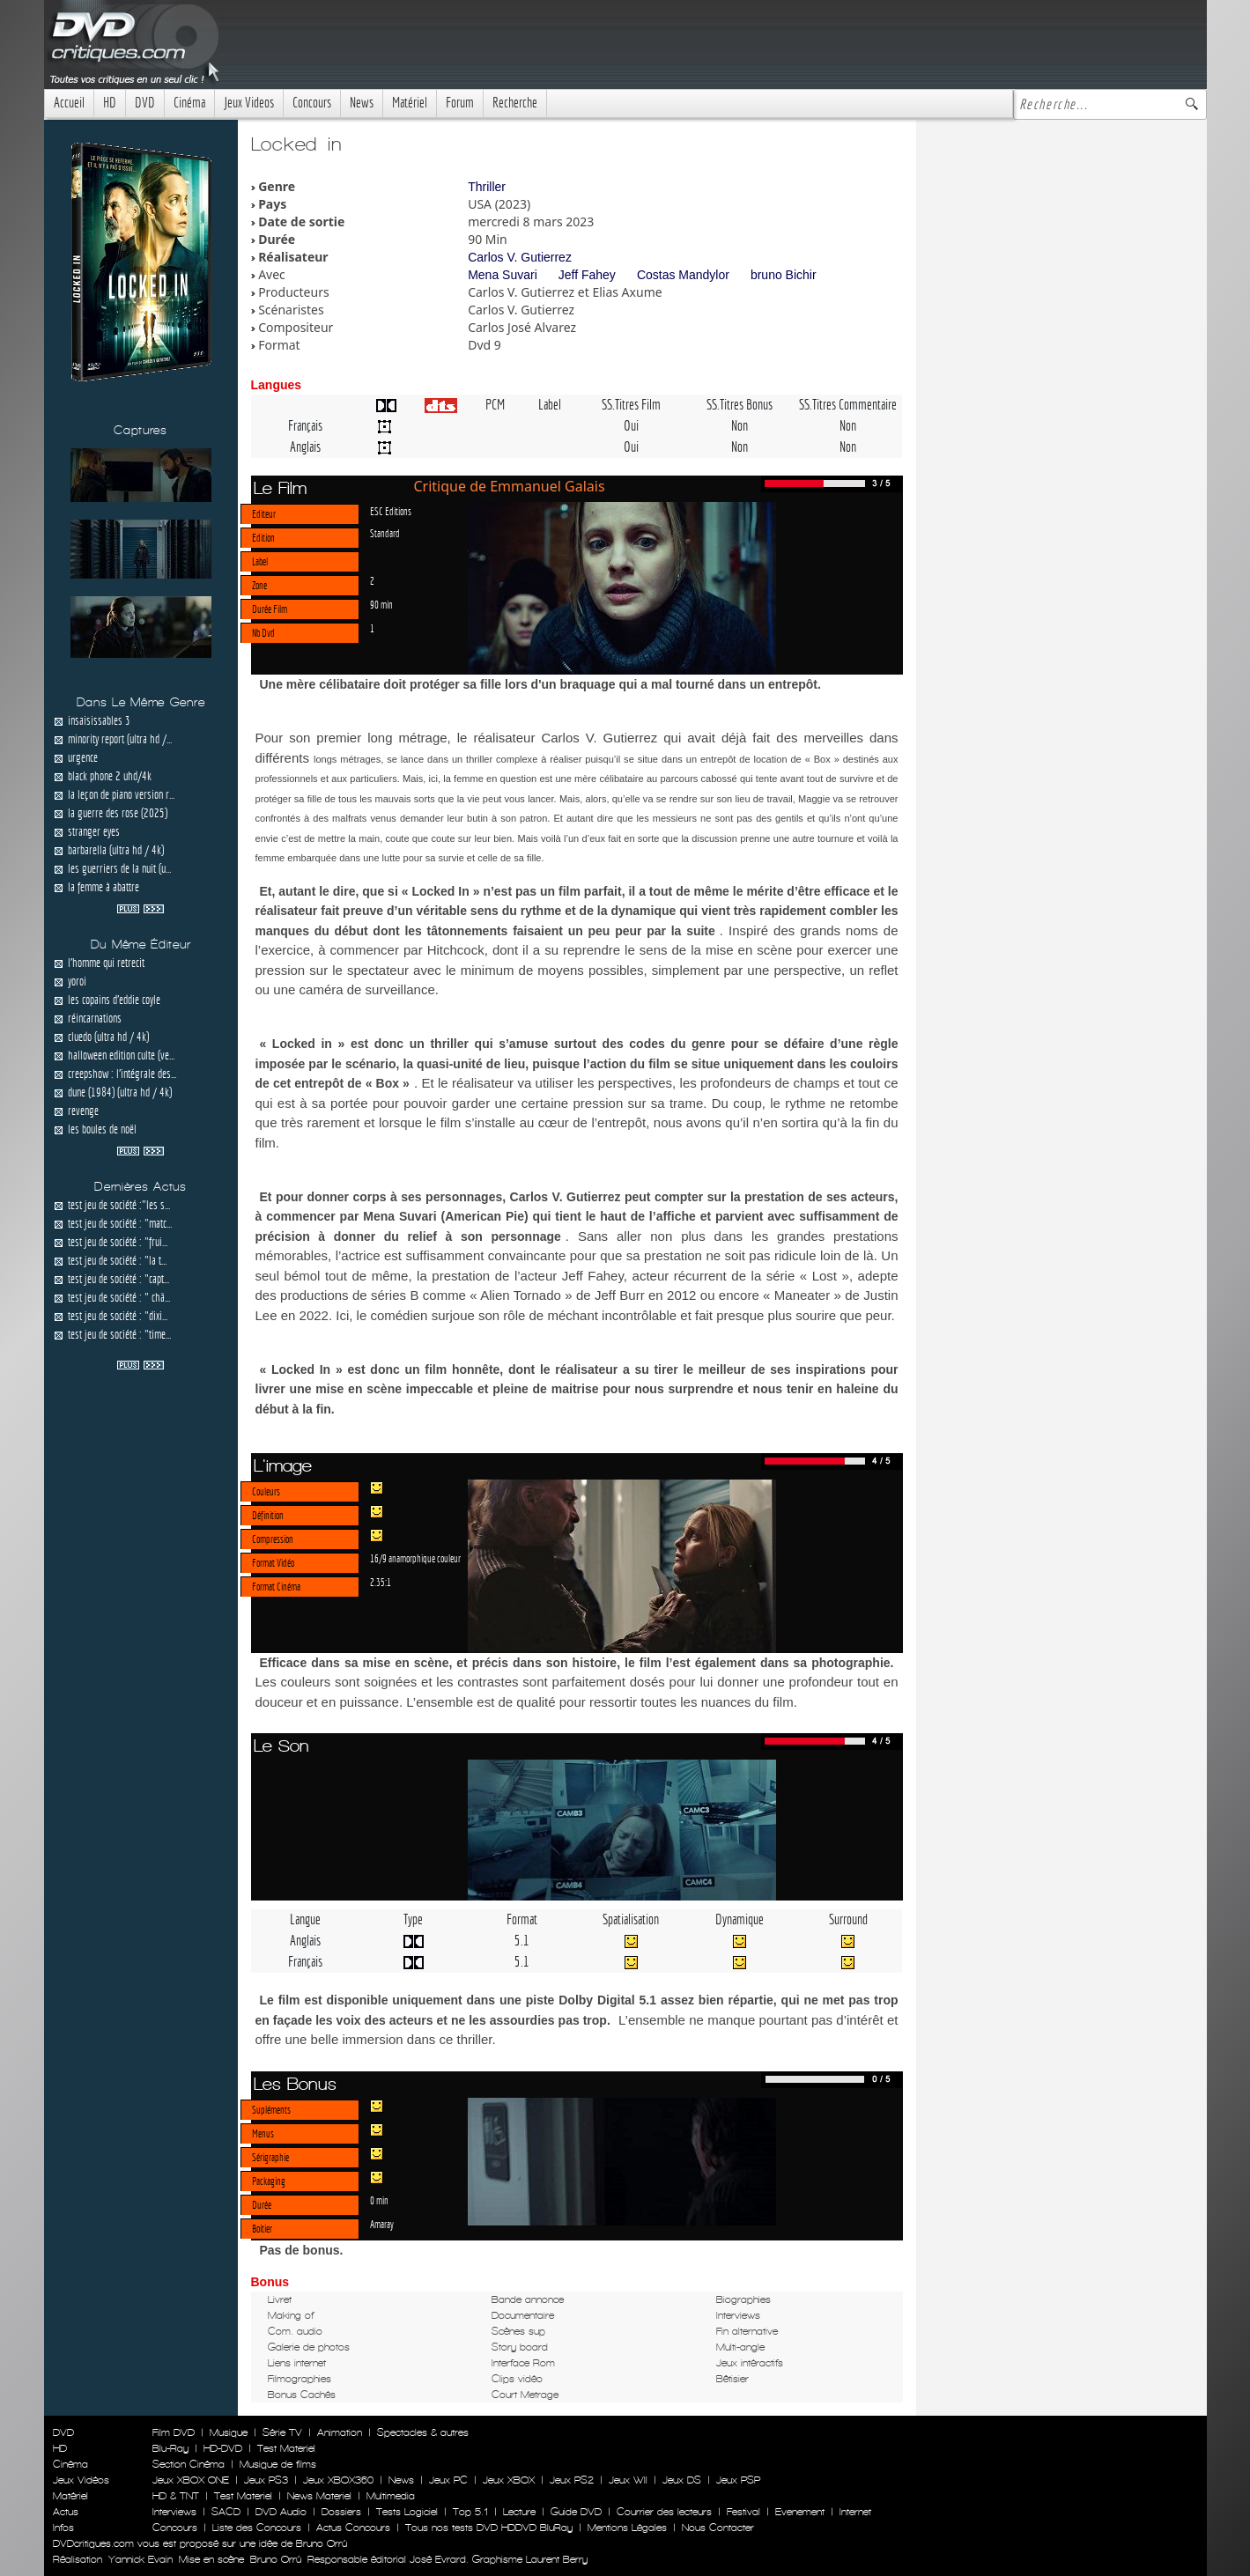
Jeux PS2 (572, 2480)
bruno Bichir (784, 275)
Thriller (487, 187)
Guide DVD (576, 2511)
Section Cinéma (188, 2464)
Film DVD (173, 2432)
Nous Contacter (716, 2527)
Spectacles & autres (423, 2432)
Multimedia (390, 2496)
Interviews (174, 2511)
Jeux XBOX (509, 2480)
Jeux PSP (738, 2480)
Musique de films (278, 2464)
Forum (460, 102)
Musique (229, 2432)
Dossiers (341, 2511)
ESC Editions (390, 511)
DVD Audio (281, 2511)
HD (109, 102)
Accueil (69, 102)
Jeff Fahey (587, 275)
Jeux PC (448, 2480)
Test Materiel (286, 2448)
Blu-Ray (170, 2448)
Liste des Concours (256, 2527)
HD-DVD (222, 2448)
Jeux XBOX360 (338, 2480)
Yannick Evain (140, 2559)
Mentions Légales (627, 2527)
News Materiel (319, 2496)
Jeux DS (681, 2480)
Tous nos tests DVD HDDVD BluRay (489, 2527)
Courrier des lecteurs (664, 2511)
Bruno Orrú (275, 2559)
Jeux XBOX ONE (190, 2480)
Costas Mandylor (683, 275)
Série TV (282, 2432)
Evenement (800, 2511)
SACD (225, 2511)
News (362, 102)
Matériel (409, 102)
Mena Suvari (502, 275)
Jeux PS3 (266, 2480)
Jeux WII (628, 2480)
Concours (311, 102)
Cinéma (189, 102)
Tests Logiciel (407, 2511)
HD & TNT (175, 2496)
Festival (743, 2511)
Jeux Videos (249, 102)
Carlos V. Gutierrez (520, 257)
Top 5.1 (470, 2511)
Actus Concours (353, 2527)
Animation (339, 2432)
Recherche (514, 102)
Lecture (519, 2511)
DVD (145, 102)
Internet (855, 2511)
